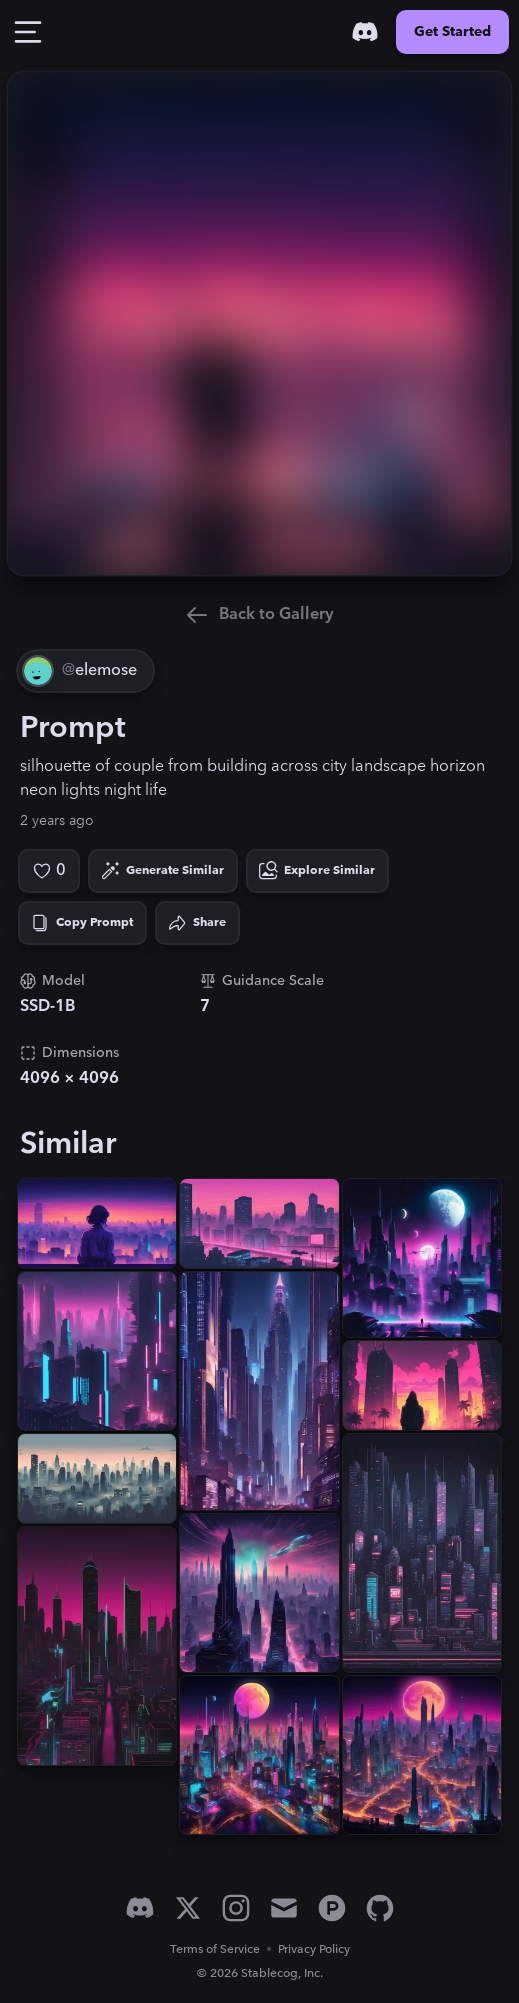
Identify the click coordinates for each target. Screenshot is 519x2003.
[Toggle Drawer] (28, 32)
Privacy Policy (314, 1949)
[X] (188, 1908)
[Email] (284, 1908)
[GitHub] (380, 1908)
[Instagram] (236, 1908)
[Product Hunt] (332, 1908)
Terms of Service (215, 1949)
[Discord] (365, 32)
